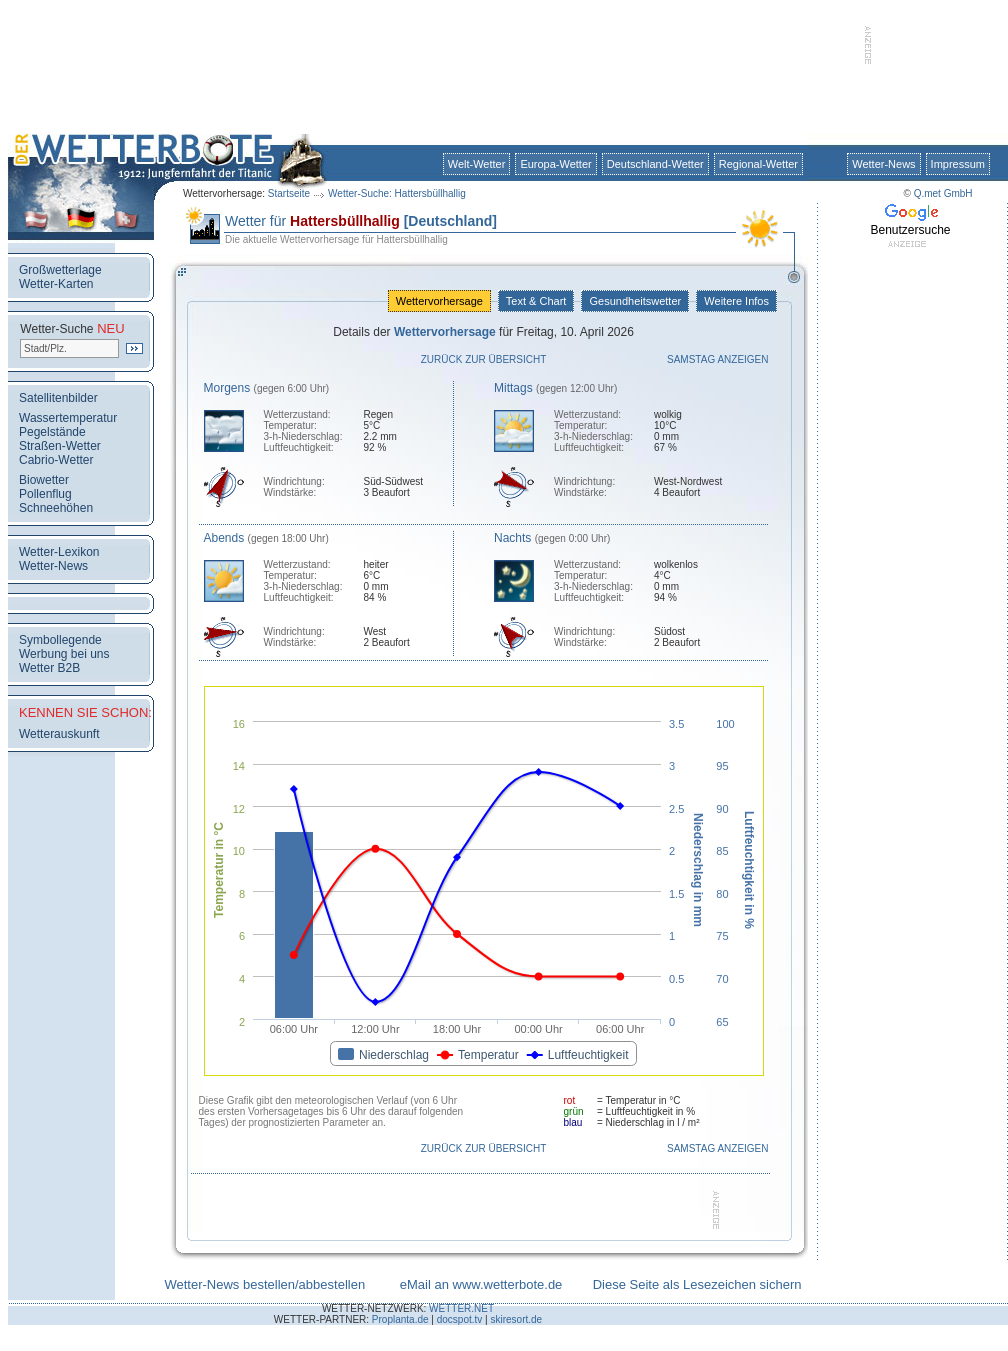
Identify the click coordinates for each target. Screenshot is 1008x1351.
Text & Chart (536, 301)
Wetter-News (883, 164)
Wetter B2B (49, 668)
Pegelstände (52, 432)
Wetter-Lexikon (59, 552)
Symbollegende (60, 640)
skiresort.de (516, 1319)
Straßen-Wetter (60, 446)
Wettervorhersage (439, 301)
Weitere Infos (736, 301)
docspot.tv (460, 1319)
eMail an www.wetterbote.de (481, 1284)
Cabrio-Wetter (56, 460)
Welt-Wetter (477, 164)
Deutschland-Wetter (655, 164)
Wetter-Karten (56, 284)
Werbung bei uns (64, 654)
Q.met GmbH (943, 193)
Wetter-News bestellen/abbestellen (264, 1284)
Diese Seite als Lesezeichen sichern (697, 1284)
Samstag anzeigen (718, 359)
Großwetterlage (60, 270)
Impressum (958, 164)
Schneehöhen (56, 508)
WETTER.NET (461, 1308)
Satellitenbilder (58, 398)
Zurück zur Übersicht (484, 359)
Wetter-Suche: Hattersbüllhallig (397, 193)
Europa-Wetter (555, 164)
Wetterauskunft (59, 734)
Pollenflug (45, 494)
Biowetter (44, 480)
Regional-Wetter (758, 164)
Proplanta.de (400, 1319)
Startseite (289, 193)
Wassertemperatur (68, 418)
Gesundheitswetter (635, 301)
